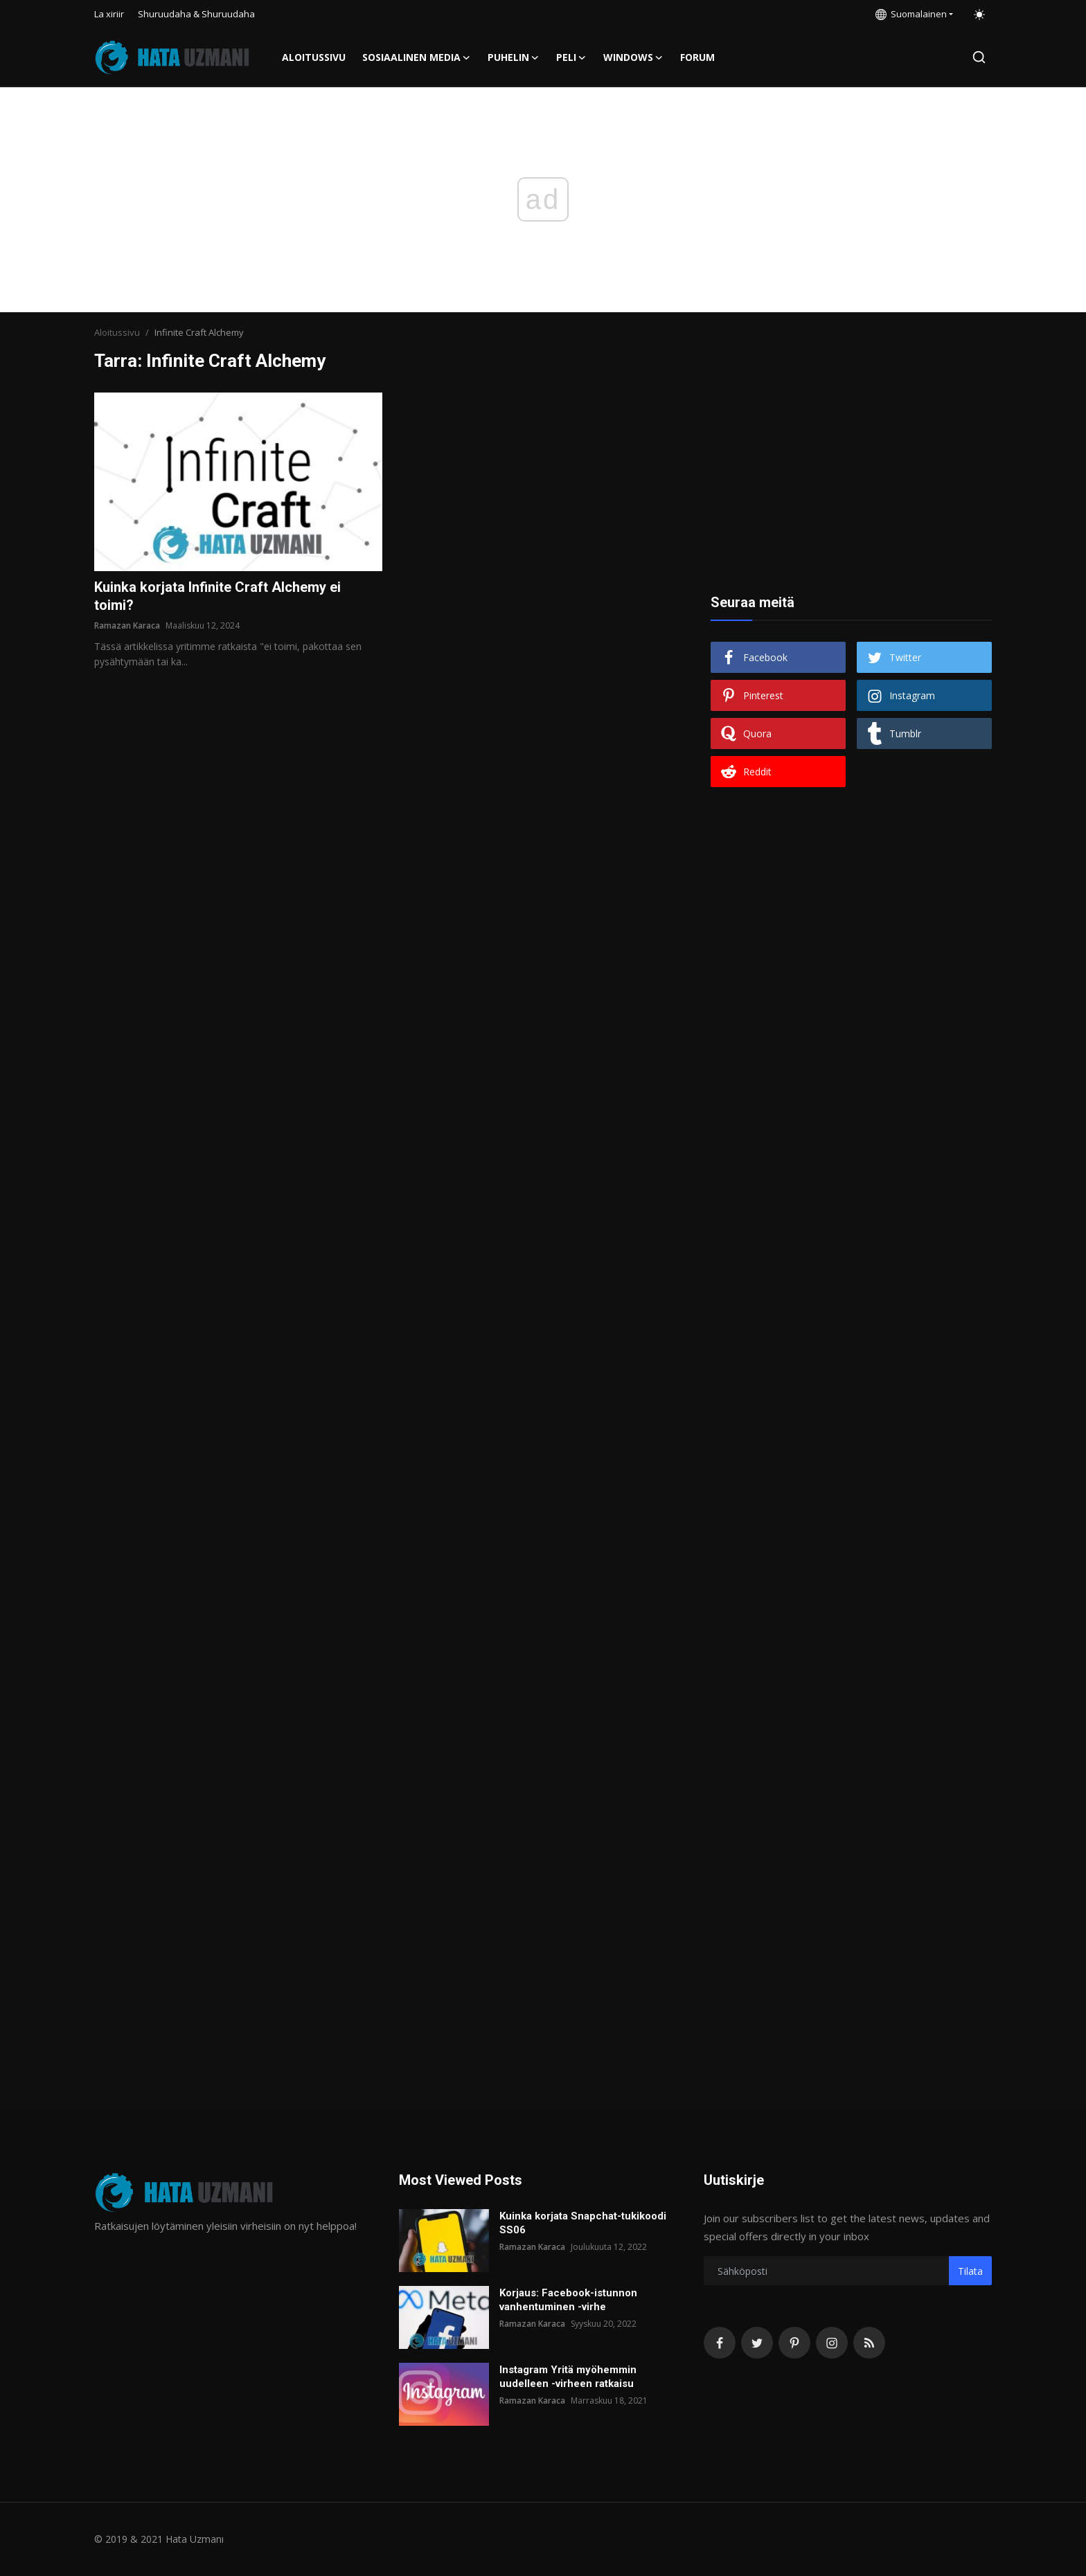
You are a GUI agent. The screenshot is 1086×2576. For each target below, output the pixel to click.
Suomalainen (911, 14)
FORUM (697, 57)
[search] (979, 57)
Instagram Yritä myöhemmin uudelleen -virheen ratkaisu (568, 2376)
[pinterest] (794, 2343)
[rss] (869, 2343)
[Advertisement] (851, 479)
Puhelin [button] (514, 57)
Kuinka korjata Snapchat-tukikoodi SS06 (582, 2223)
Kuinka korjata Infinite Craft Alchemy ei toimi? (217, 596)
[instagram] (832, 2343)
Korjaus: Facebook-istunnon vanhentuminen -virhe (568, 2300)
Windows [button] (633, 57)
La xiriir (109, 14)
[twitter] (757, 2343)
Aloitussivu (314, 57)
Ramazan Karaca (127, 625)
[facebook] (720, 2343)
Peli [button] (571, 57)
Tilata (970, 2271)
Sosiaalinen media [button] (416, 57)
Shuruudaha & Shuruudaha (196, 14)
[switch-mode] (979, 14)
